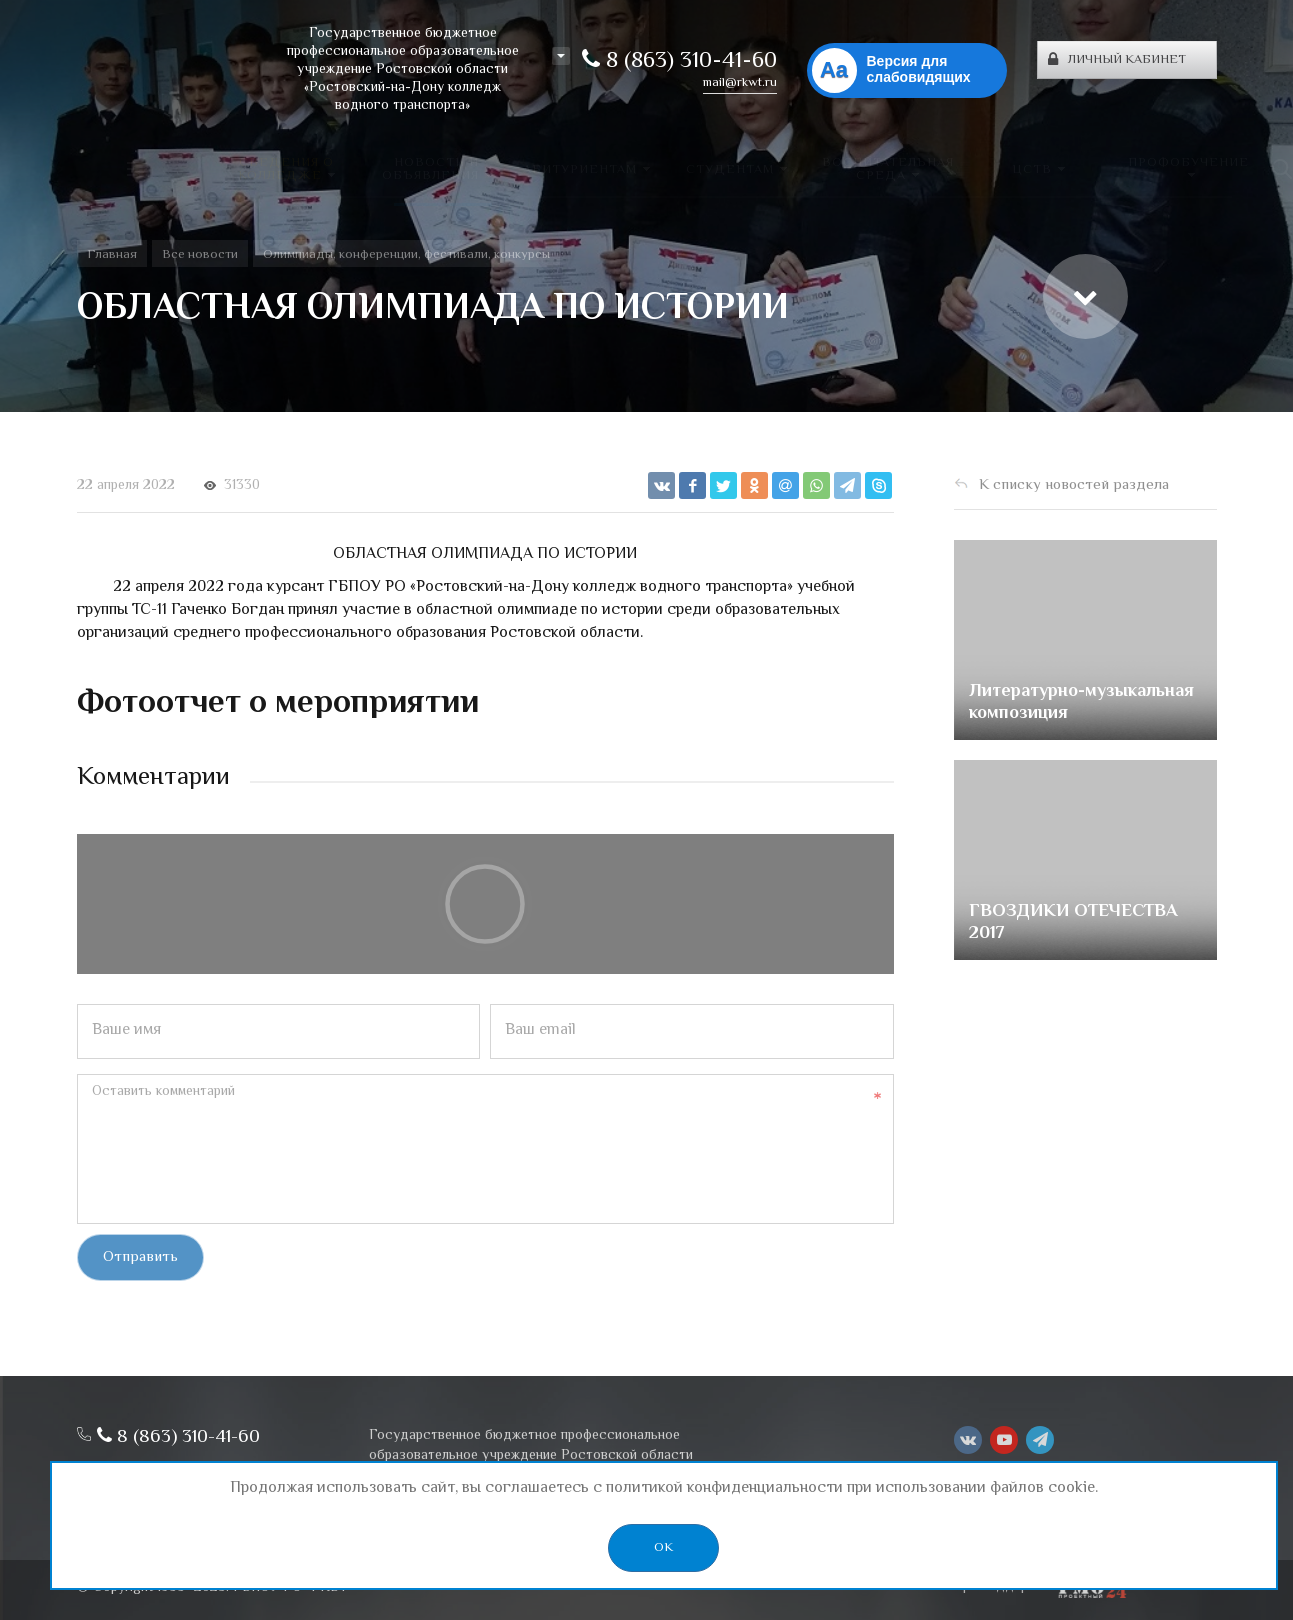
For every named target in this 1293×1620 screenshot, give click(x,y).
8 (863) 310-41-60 (679, 62)
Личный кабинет (1117, 60)
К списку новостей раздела (1074, 485)
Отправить (140, 1257)
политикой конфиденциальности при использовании (796, 1488)
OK (663, 1548)
